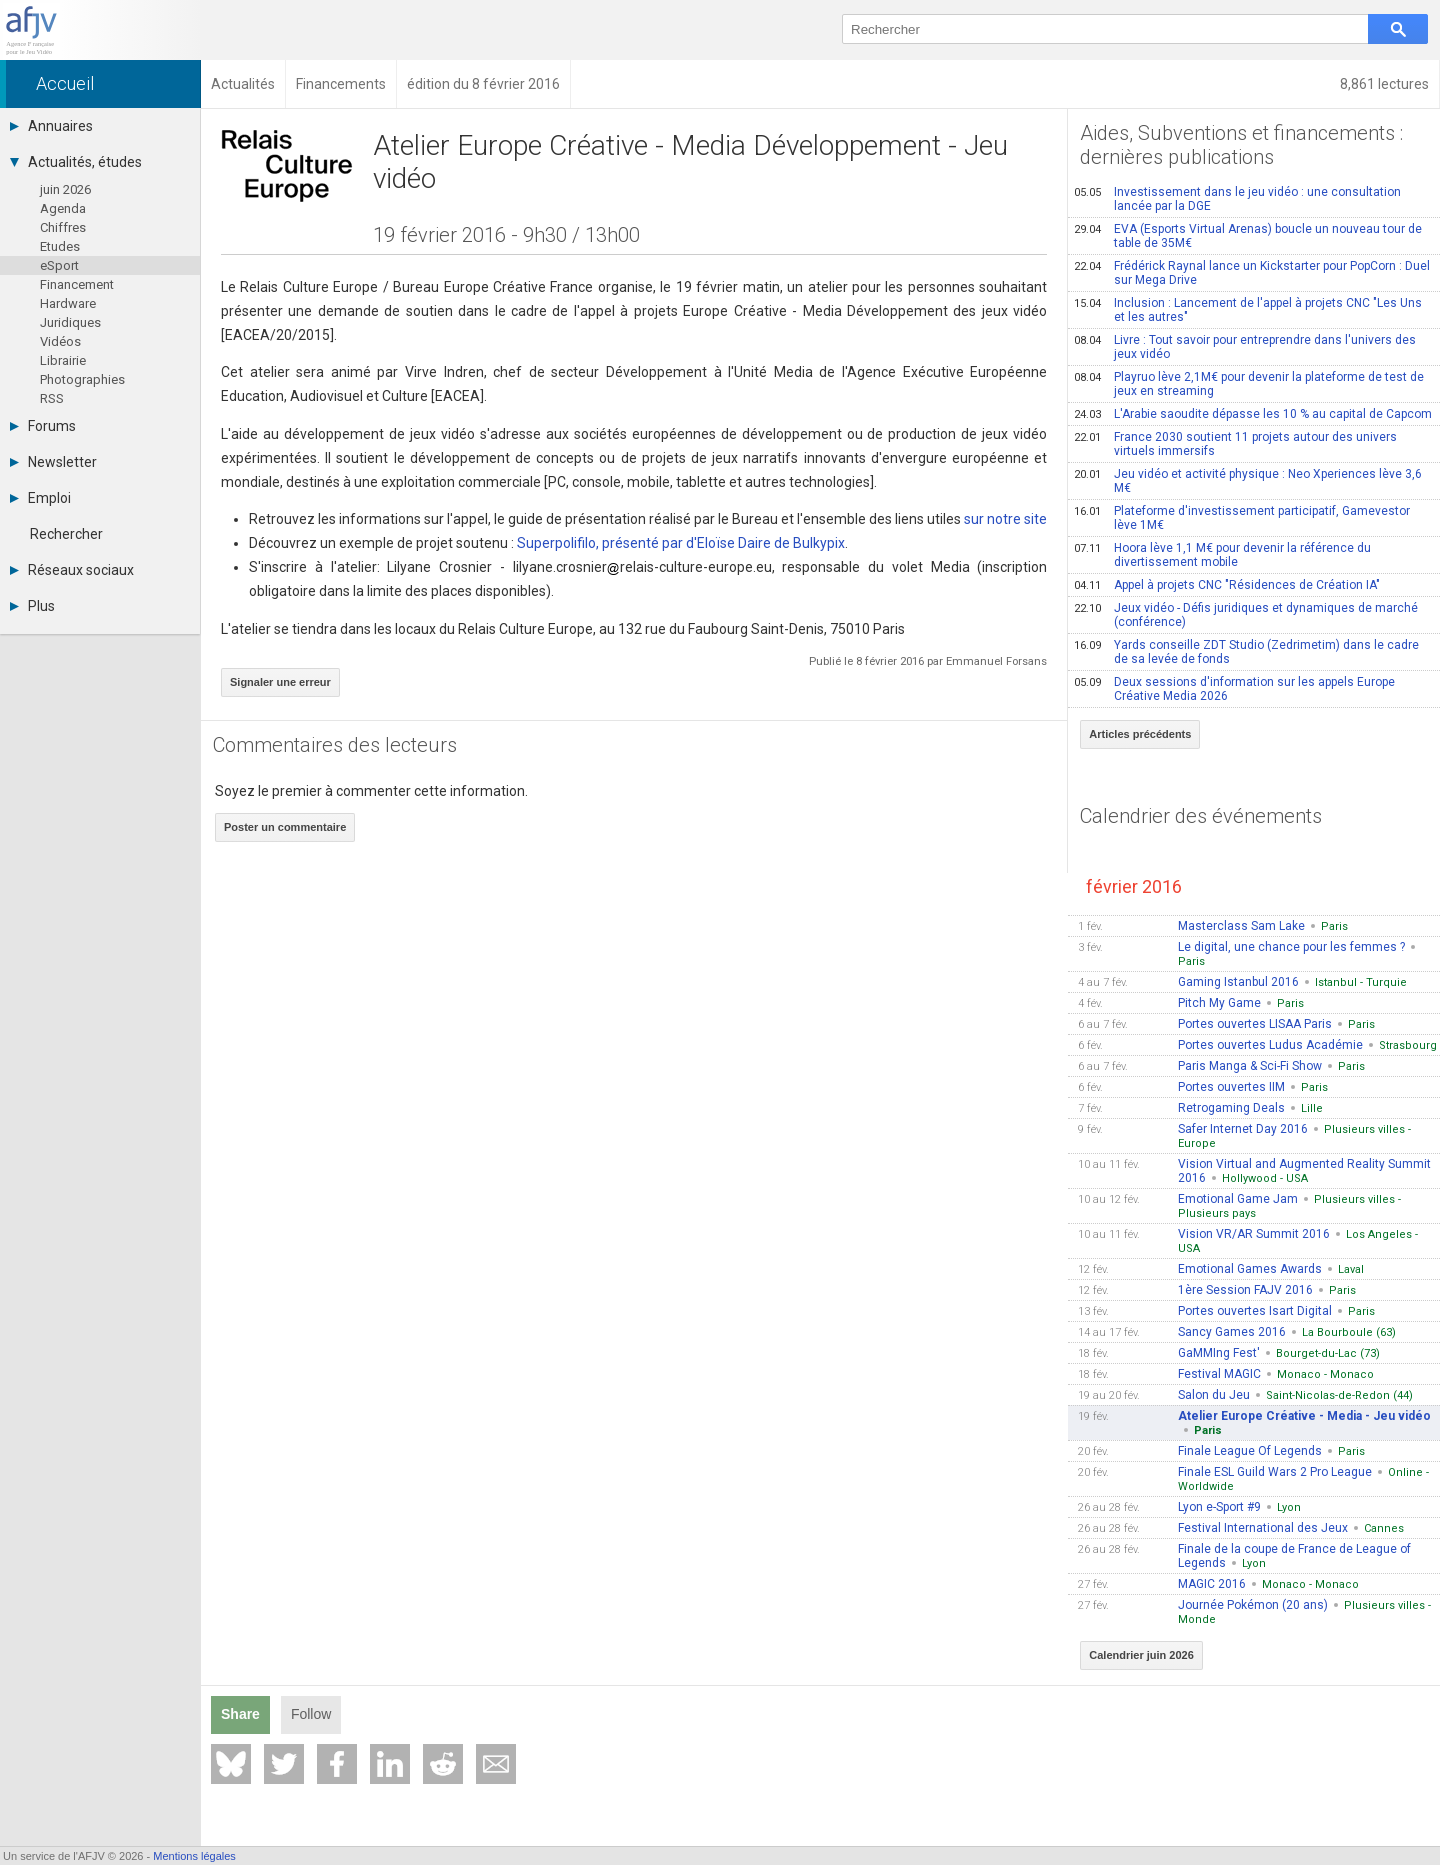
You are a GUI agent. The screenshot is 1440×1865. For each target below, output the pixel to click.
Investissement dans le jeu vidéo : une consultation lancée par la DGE (1237, 199)
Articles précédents (1140, 734)
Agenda (63, 208)
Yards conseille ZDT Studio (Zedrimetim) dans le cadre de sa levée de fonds (1246, 652)
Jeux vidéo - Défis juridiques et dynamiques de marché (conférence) (1246, 615)
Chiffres (63, 227)
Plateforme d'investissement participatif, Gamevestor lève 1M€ (1242, 518)
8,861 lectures (1384, 84)
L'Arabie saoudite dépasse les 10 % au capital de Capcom (1253, 414)
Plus (32, 606)
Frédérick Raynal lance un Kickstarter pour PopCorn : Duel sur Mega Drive (1252, 273)
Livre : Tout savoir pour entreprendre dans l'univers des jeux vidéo (1245, 347)
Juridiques (70, 322)
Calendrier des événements (1201, 816)
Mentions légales (194, 1856)
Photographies (82, 379)
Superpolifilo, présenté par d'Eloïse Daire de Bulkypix (681, 543)
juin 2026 (65, 189)
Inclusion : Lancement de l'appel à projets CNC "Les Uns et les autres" (1248, 310)
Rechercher (66, 534)
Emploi (40, 498)
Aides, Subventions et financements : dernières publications (1241, 145)
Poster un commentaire (285, 827)
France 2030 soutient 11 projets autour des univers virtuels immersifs (1235, 444)
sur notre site (1005, 519)
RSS (52, 398)
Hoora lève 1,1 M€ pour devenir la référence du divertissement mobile (1222, 555)
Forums (43, 426)
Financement (77, 284)
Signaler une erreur (280, 682)
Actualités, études (76, 162)
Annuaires (51, 126)
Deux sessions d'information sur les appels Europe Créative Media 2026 (1234, 689)
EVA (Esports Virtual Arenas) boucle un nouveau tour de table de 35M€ (1248, 236)
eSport (59, 265)
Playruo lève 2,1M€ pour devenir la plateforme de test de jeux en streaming (1249, 384)
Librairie (63, 360)
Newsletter (53, 462)
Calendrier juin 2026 (1141, 1655)
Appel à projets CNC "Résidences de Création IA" (1227, 585)
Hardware (68, 303)
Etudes (60, 246)
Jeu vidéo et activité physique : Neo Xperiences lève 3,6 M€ (1248, 481)
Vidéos (60, 341)
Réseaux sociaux (72, 570)
